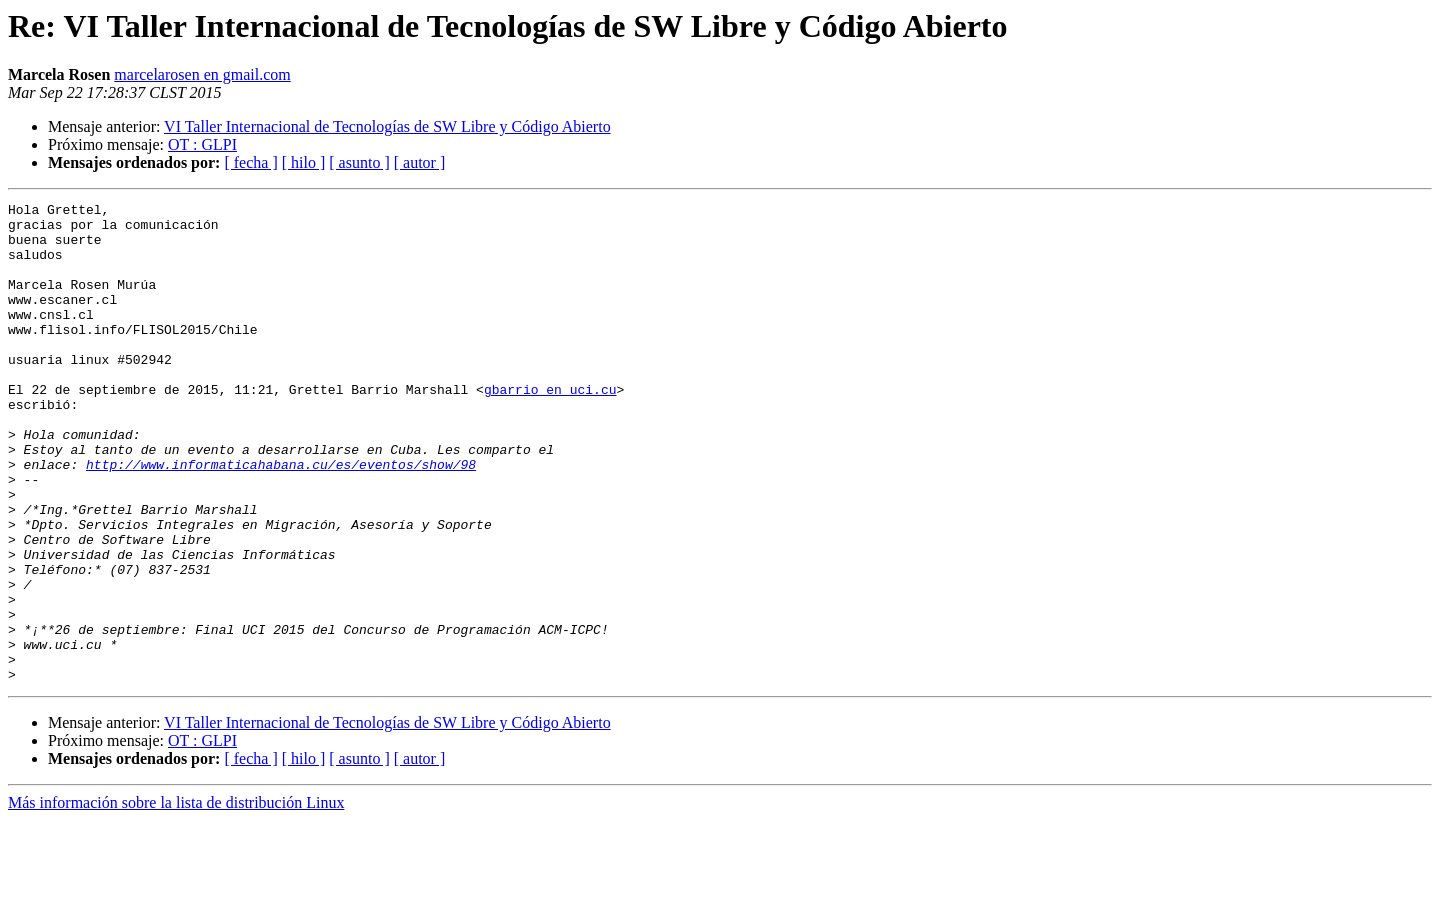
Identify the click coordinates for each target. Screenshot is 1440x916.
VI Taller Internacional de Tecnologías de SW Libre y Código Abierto (387, 126)
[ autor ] (420, 162)
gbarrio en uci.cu (550, 428)
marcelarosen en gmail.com (202, 74)
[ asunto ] (359, 162)
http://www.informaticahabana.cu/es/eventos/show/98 (281, 518)
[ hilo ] (304, 162)
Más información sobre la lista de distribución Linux (176, 898)
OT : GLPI (202, 144)
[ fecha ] (250, 162)
